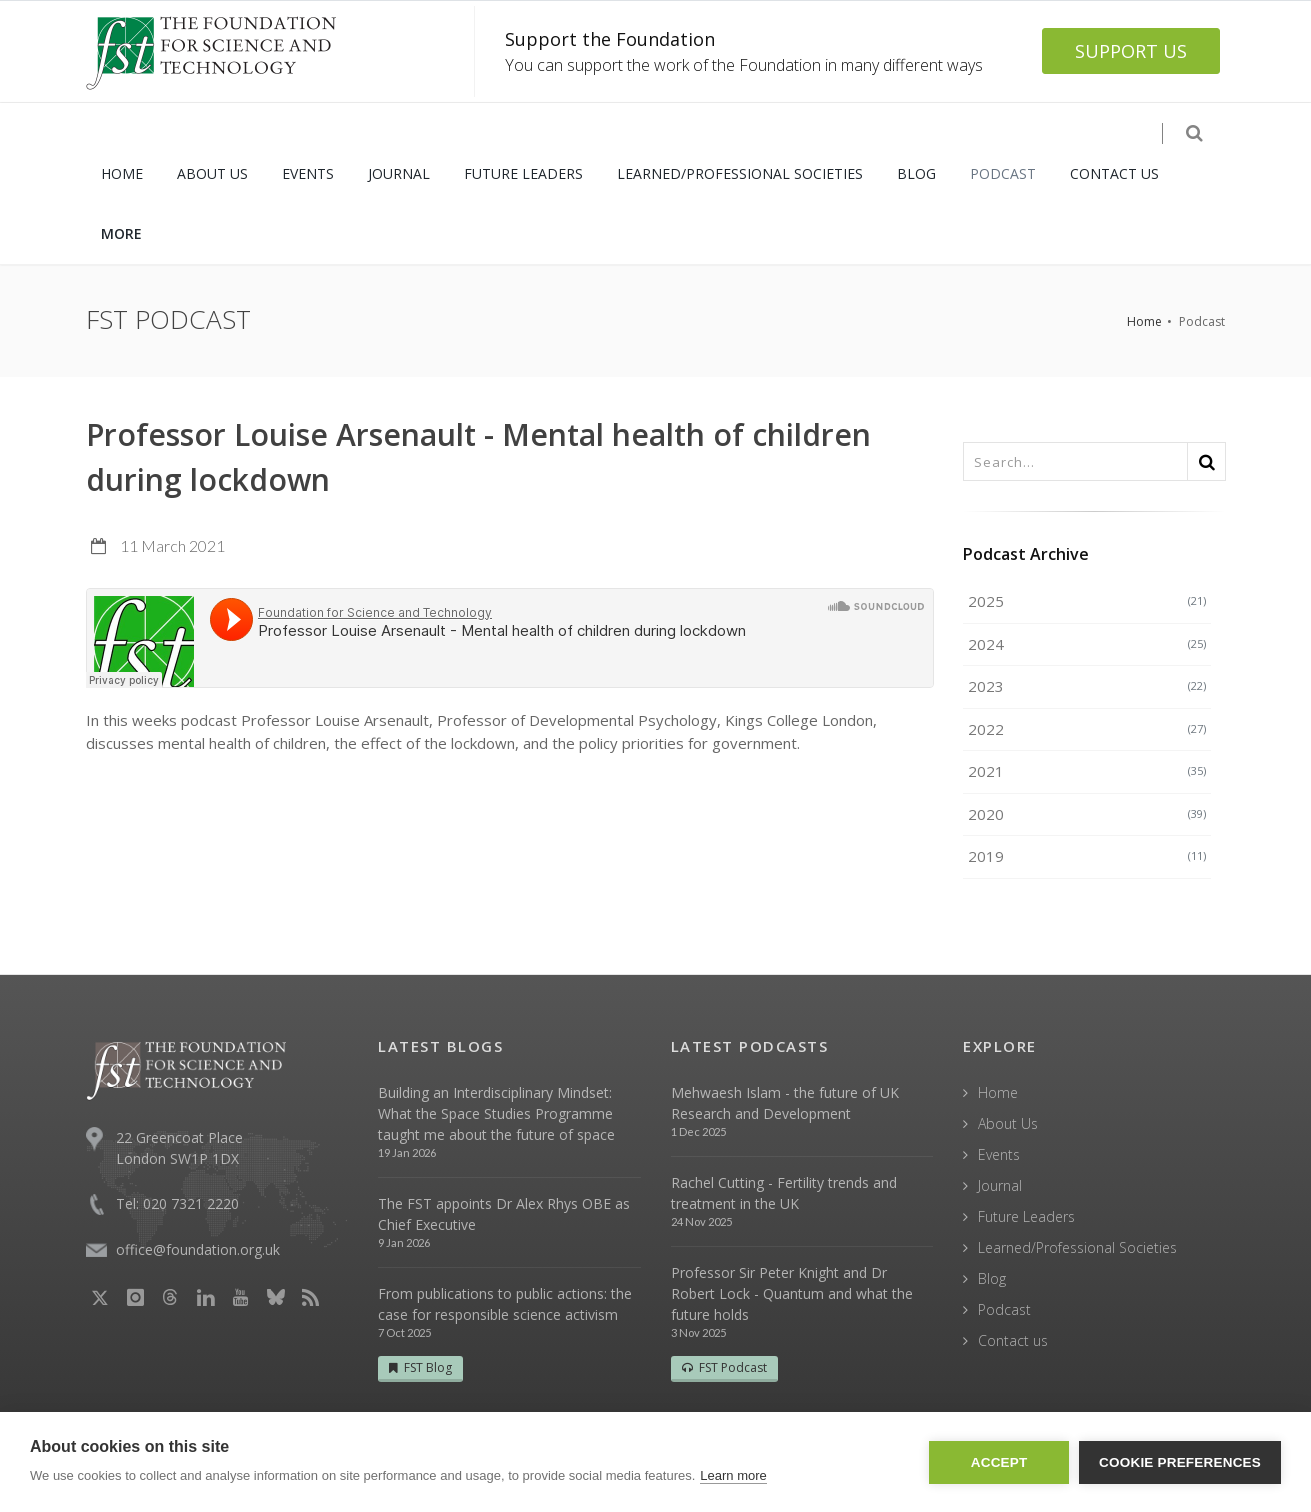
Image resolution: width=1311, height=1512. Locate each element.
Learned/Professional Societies (1077, 1247)
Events (999, 1154)
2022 (1087, 729)
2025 (1087, 601)
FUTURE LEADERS (523, 173)
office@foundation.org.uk (198, 1249)
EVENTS (308, 173)
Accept (999, 1462)
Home (1144, 321)
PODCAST (1003, 173)
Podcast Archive (1026, 554)
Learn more (733, 1475)
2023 (1087, 686)
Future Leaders (1026, 1216)
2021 (1087, 771)
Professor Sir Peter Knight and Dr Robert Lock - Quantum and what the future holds (792, 1293)
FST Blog (420, 1367)
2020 (1087, 814)
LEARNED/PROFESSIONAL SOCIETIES (740, 173)
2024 (1087, 644)
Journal (1000, 1185)
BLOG (916, 173)
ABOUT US (212, 173)
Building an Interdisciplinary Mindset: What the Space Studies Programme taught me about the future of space (496, 1113)
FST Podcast (724, 1367)
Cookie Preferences (1180, 1462)
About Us (1008, 1123)
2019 (1087, 856)
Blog (992, 1278)
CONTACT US (1114, 173)
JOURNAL (399, 173)
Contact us (1013, 1340)
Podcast (1004, 1309)
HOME (122, 173)
